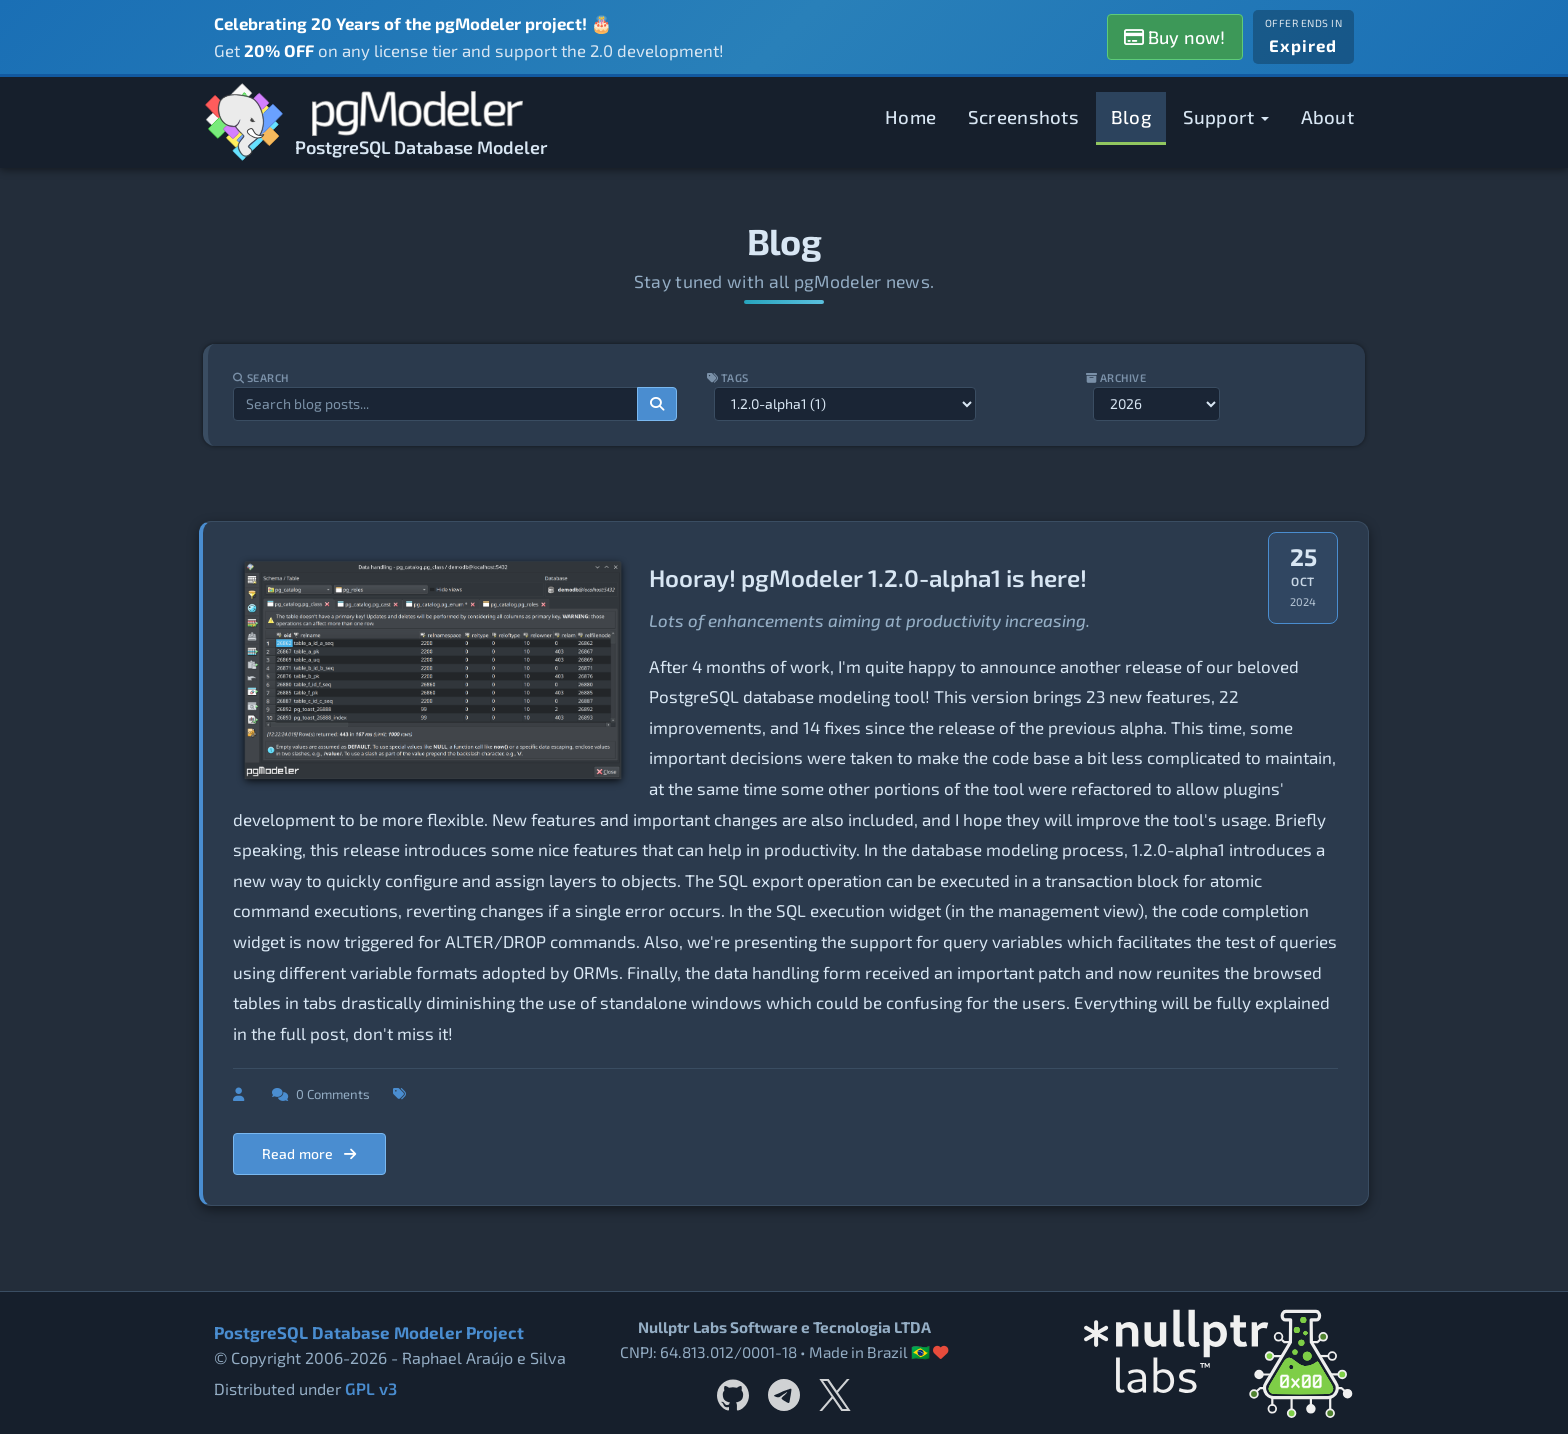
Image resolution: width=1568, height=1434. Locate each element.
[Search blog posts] (433, 404)
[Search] (656, 404)
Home (910, 116)
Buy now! (1175, 37)
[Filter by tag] (845, 404)
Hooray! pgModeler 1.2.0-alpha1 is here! (868, 577)
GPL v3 (370, 1389)
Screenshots (1023, 116)
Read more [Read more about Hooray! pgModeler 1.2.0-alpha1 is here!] (309, 1153)
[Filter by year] (1159, 404)
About (1328, 116)
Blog (1131, 116)
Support (1226, 116)
